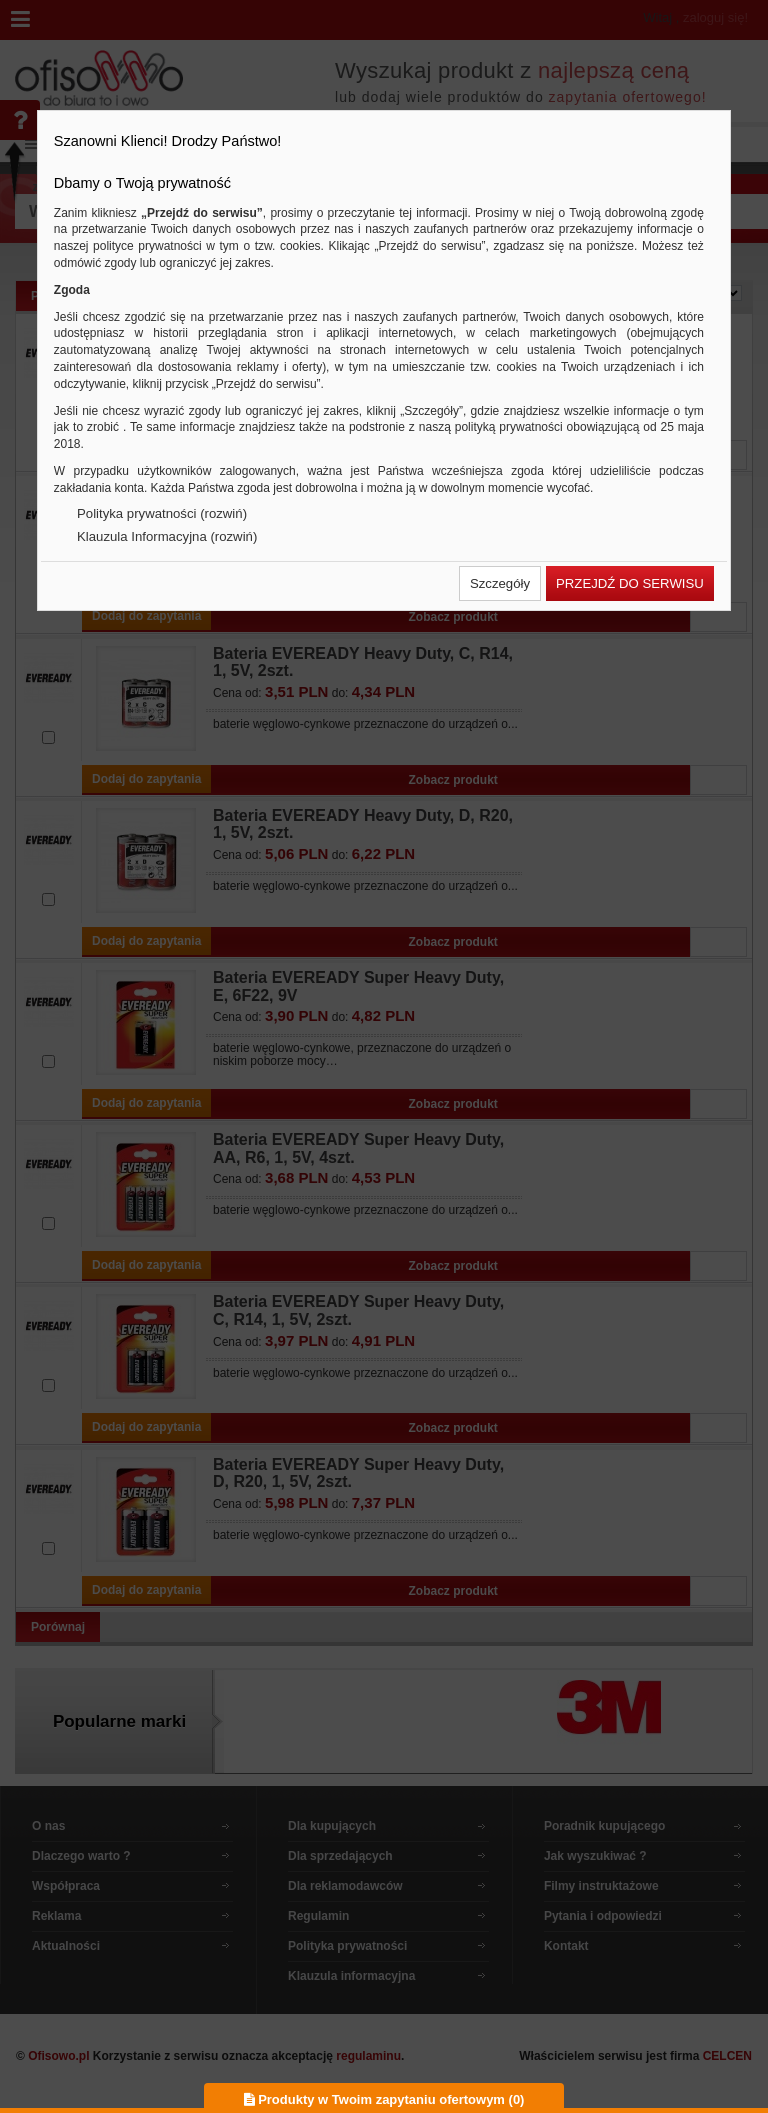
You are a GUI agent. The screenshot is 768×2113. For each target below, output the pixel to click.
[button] (500, 583)
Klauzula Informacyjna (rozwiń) (167, 536)
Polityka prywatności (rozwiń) (162, 513)
